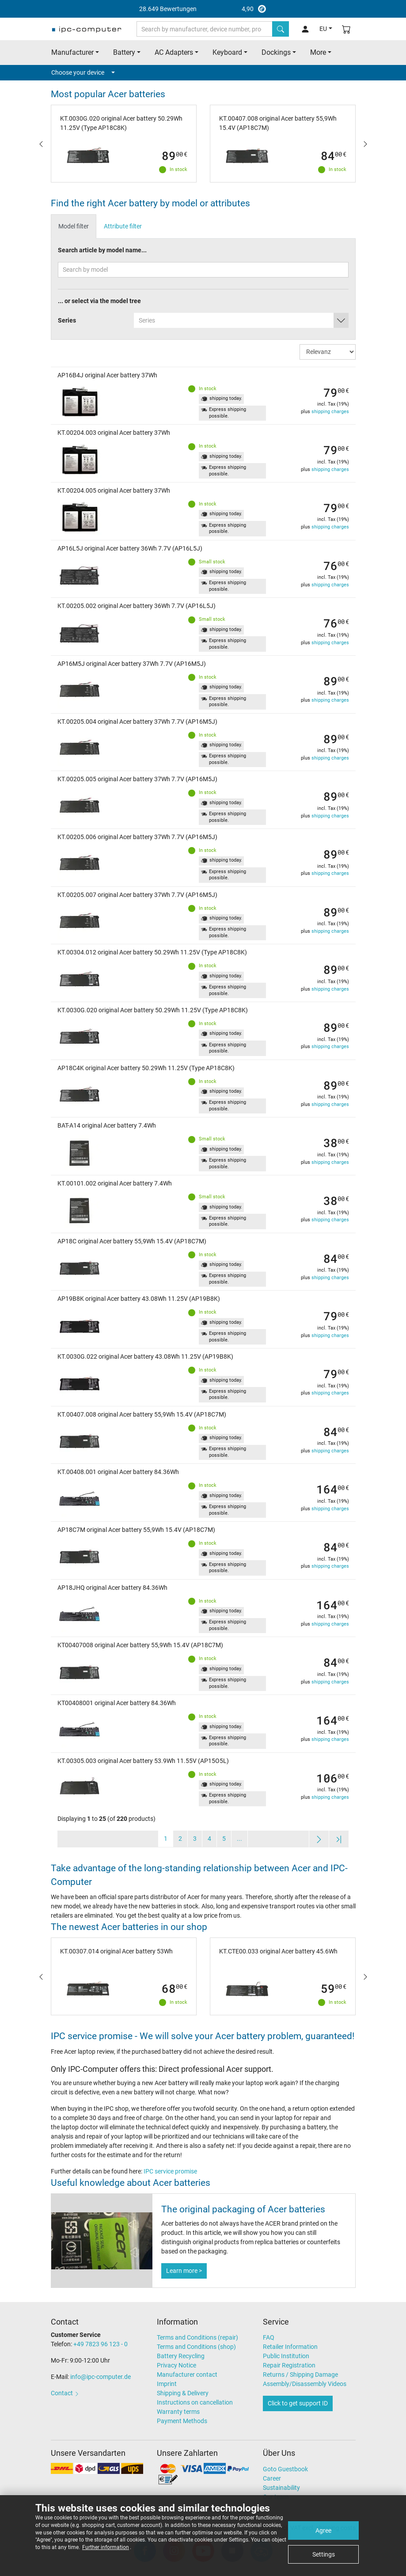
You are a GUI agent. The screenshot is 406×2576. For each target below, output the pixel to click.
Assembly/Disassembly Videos (304, 2383)
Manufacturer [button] (72, 52)
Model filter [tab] (73, 226)
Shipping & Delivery (183, 2393)
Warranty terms (178, 2411)
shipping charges (330, 411)
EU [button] (323, 28)
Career (272, 2478)
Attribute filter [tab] (123, 226)
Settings (323, 2554)
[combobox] (241, 320)
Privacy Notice (176, 2365)
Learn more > (184, 2270)
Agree (323, 2530)
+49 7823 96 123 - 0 (100, 2344)
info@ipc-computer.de (100, 2376)
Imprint (167, 2383)
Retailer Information (290, 2346)
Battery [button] (124, 52)
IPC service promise (170, 2171)
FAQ (268, 2337)
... (239, 1838)
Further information (105, 2547)
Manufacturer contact (187, 2374)
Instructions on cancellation (195, 2402)
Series (67, 320)
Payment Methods (182, 2420)
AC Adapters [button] (174, 52)
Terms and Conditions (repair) (197, 2337)
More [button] (318, 52)
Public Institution (286, 2355)
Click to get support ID (298, 2403)
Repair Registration (289, 2365)
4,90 (203, 9)
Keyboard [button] (227, 52)
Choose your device (83, 72)
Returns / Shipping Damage (300, 2374)
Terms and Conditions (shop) (196, 2346)
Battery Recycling (181, 2355)
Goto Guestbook (285, 2469)
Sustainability (281, 2487)
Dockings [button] (276, 52)
